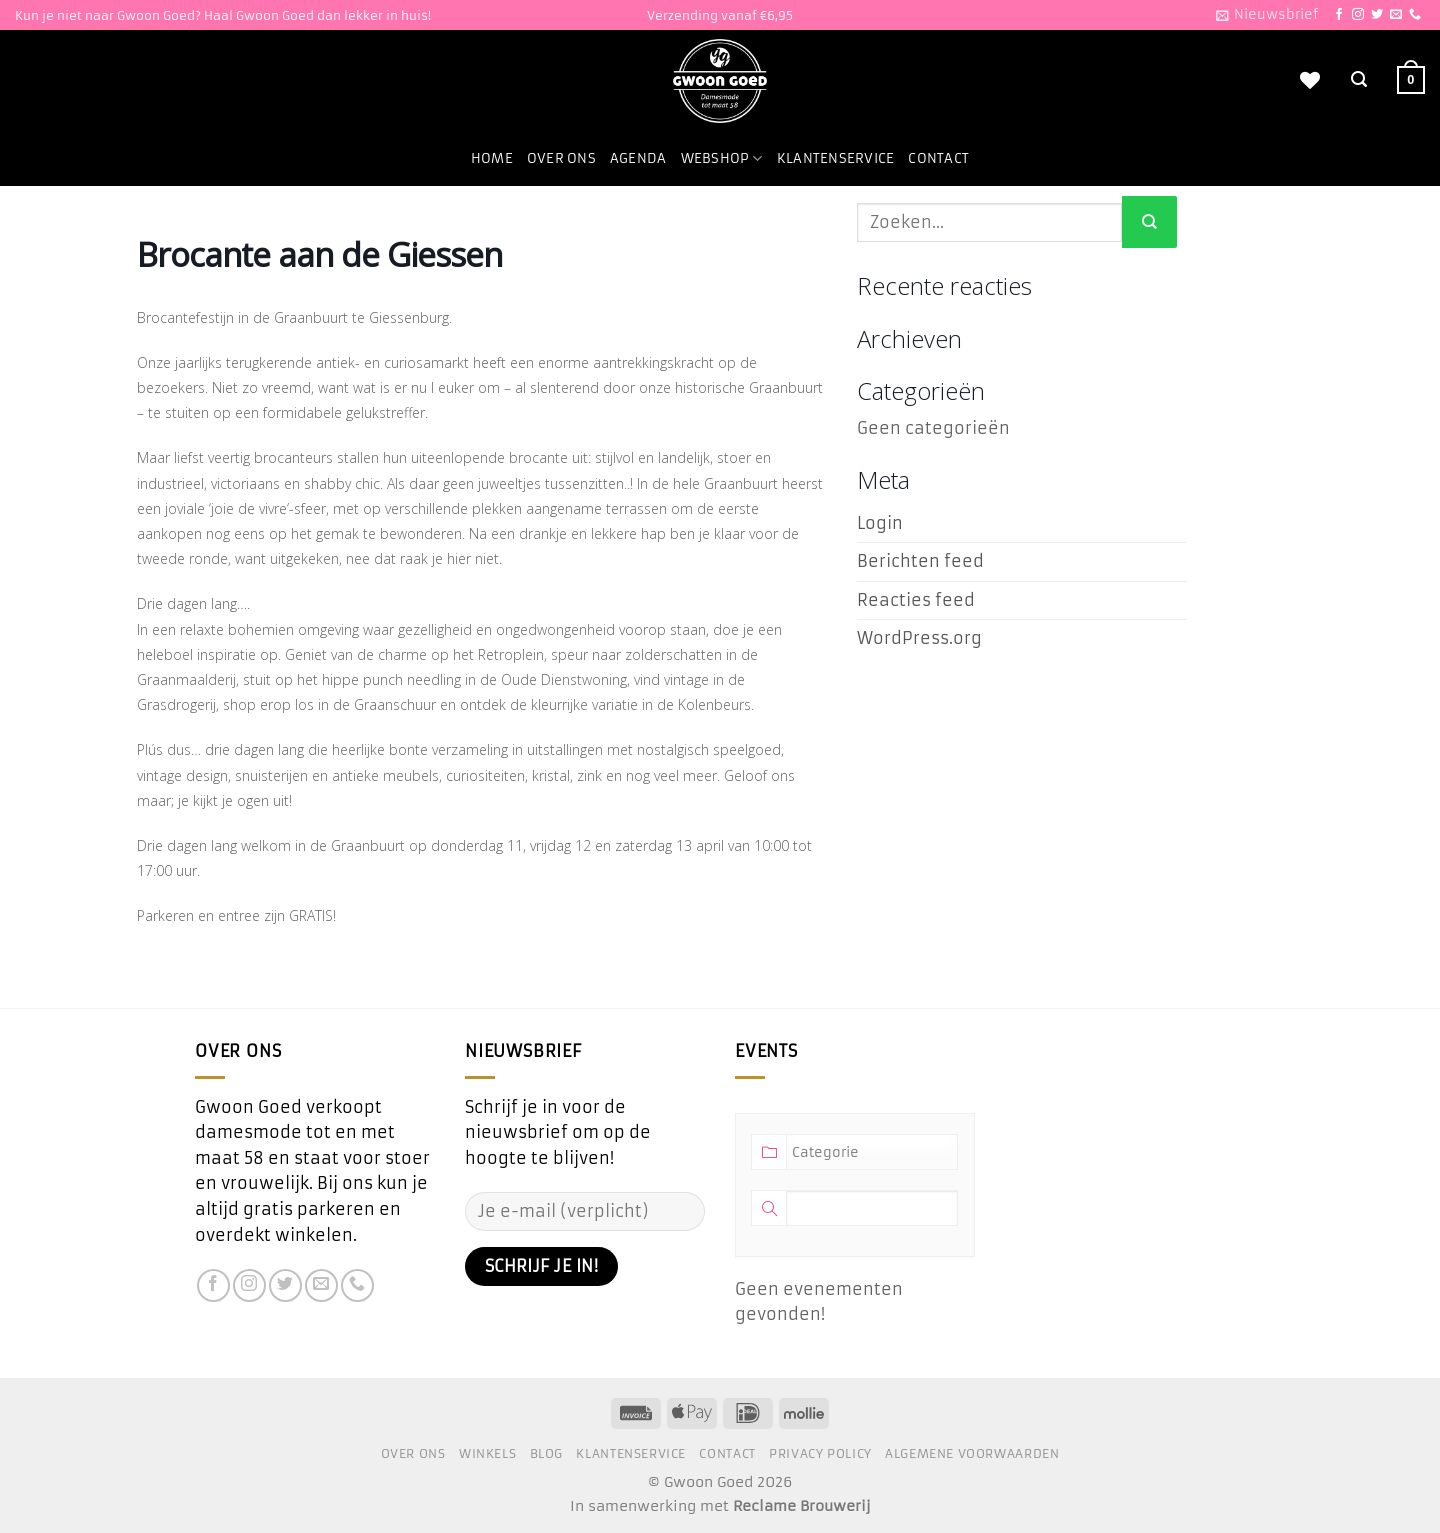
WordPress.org (919, 638)
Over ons (561, 158)
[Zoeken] (1359, 79)
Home (492, 158)
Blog (546, 1453)
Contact (938, 158)
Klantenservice (836, 158)
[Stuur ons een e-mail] (1396, 15)
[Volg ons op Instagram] (1358, 15)
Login (880, 523)
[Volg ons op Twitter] (1377, 15)
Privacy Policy (820, 1453)
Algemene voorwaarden (972, 1453)
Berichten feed (920, 561)
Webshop (722, 158)
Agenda (638, 158)
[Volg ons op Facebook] (1339, 15)
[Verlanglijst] (1310, 80)
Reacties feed (916, 600)
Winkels (487, 1453)
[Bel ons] (1415, 15)
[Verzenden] (1149, 221)
